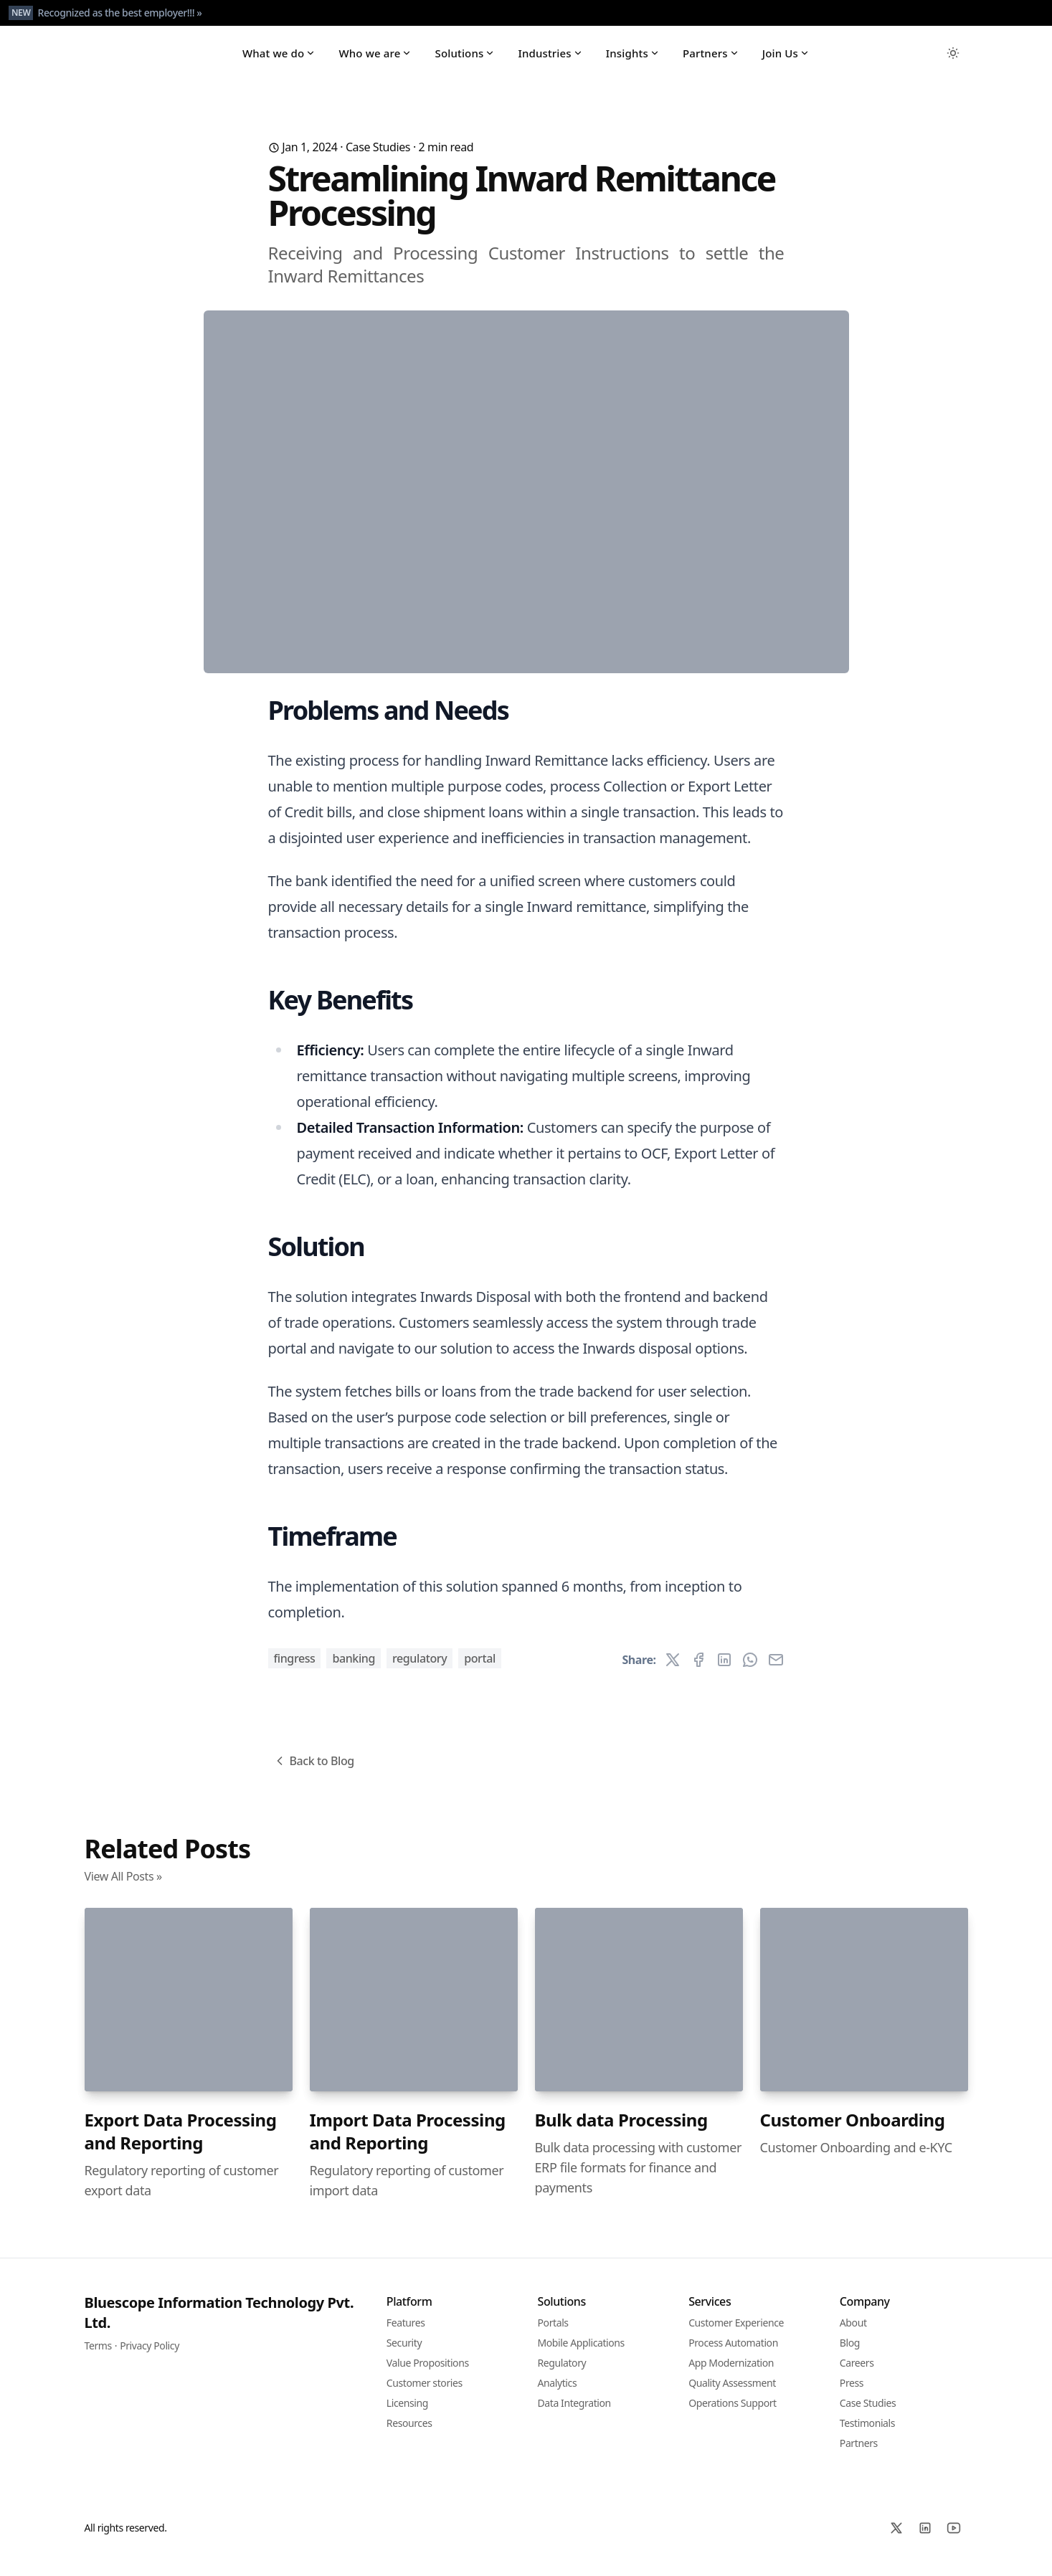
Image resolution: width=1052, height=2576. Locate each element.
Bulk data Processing (621, 2130)
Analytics (557, 2393)
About (853, 2333)
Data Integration (574, 2413)
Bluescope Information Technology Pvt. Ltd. (219, 2323)
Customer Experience (736, 2333)
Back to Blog (313, 1771)
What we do (279, 59)
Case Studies (378, 158)
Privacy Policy (149, 2356)
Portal (480, 1669)
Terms (98, 2356)
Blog (850, 2353)
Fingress (295, 1669)
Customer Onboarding (852, 2130)
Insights (633, 59)
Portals (553, 2333)
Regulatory (419, 1669)
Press (851, 2393)
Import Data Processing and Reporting (408, 2142)
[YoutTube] (953, 2538)
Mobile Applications (581, 2353)
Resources (409, 2433)
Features (406, 2333)
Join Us (786, 59)
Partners (711, 59)
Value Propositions (428, 2373)
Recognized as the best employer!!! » (119, 12)
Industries (550, 59)
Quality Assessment (732, 2393)
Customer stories (425, 2393)
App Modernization (731, 2373)
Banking (353, 1669)
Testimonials (867, 2433)
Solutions (465, 59)
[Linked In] (925, 2538)
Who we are (375, 59)
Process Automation (733, 2353)
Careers (857, 2373)
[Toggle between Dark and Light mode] (953, 58)
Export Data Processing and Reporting (181, 2142)
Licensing (407, 2413)
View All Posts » (123, 1887)
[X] (896, 2538)
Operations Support (732, 2413)
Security (404, 2353)
